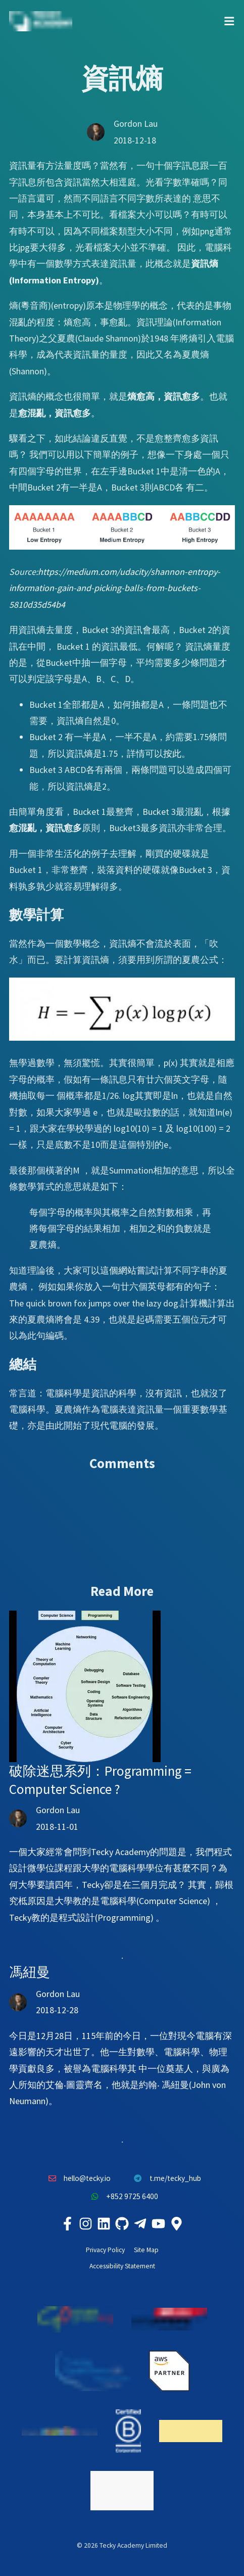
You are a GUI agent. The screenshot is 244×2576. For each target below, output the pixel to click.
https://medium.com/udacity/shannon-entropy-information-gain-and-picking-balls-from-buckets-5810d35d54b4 (114, 588)
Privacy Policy (105, 2250)
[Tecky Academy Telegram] (140, 2224)
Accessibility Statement (122, 2266)
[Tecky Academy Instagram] (86, 2224)
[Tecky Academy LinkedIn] (104, 2224)
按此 (172, 753)
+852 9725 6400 (122, 2197)
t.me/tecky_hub (165, 2178)
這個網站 (118, 1270)
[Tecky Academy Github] (122, 2224)
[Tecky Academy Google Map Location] (177, 2224)
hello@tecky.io (77, 2178)
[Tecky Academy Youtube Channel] (159, 2224)
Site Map (146, 2250)
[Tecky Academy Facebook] (68, 2224)
